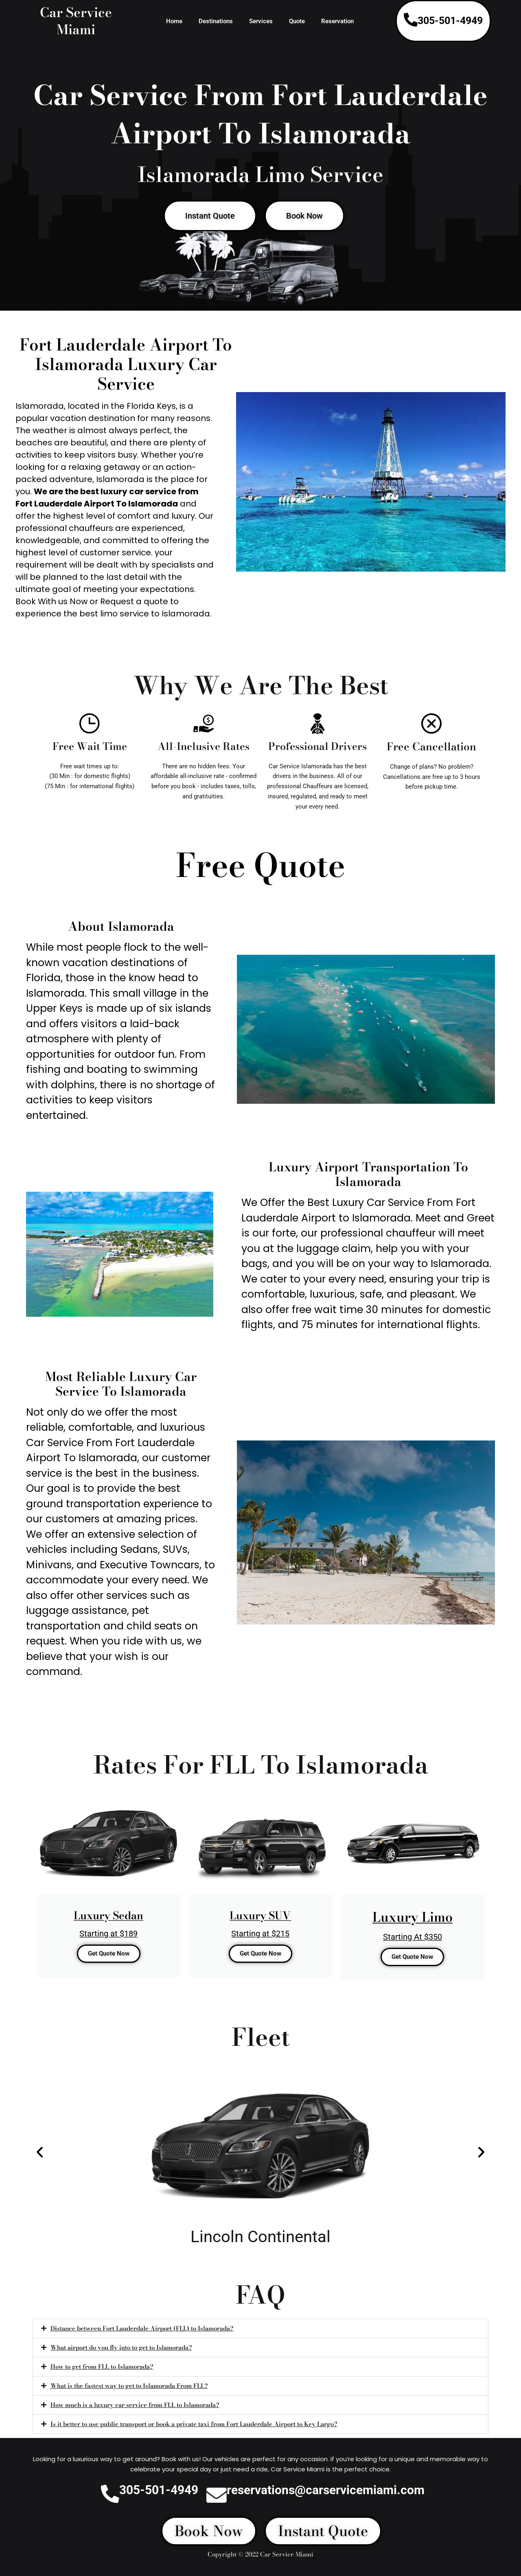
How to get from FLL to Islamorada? (101, 2366)
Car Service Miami (76, 20)
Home (174, 21)
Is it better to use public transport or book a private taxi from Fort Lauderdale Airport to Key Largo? (193, 2424)
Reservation (337, 21)
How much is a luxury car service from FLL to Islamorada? (134, 2404)
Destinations (216, 21)
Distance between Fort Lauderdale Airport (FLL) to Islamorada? (142, 2328)
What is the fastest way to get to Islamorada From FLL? (129, 2385)
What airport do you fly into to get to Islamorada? (121, 2347)
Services (261, 21)
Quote (297, 21)
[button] (40, 2151)
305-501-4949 (450, 20)
